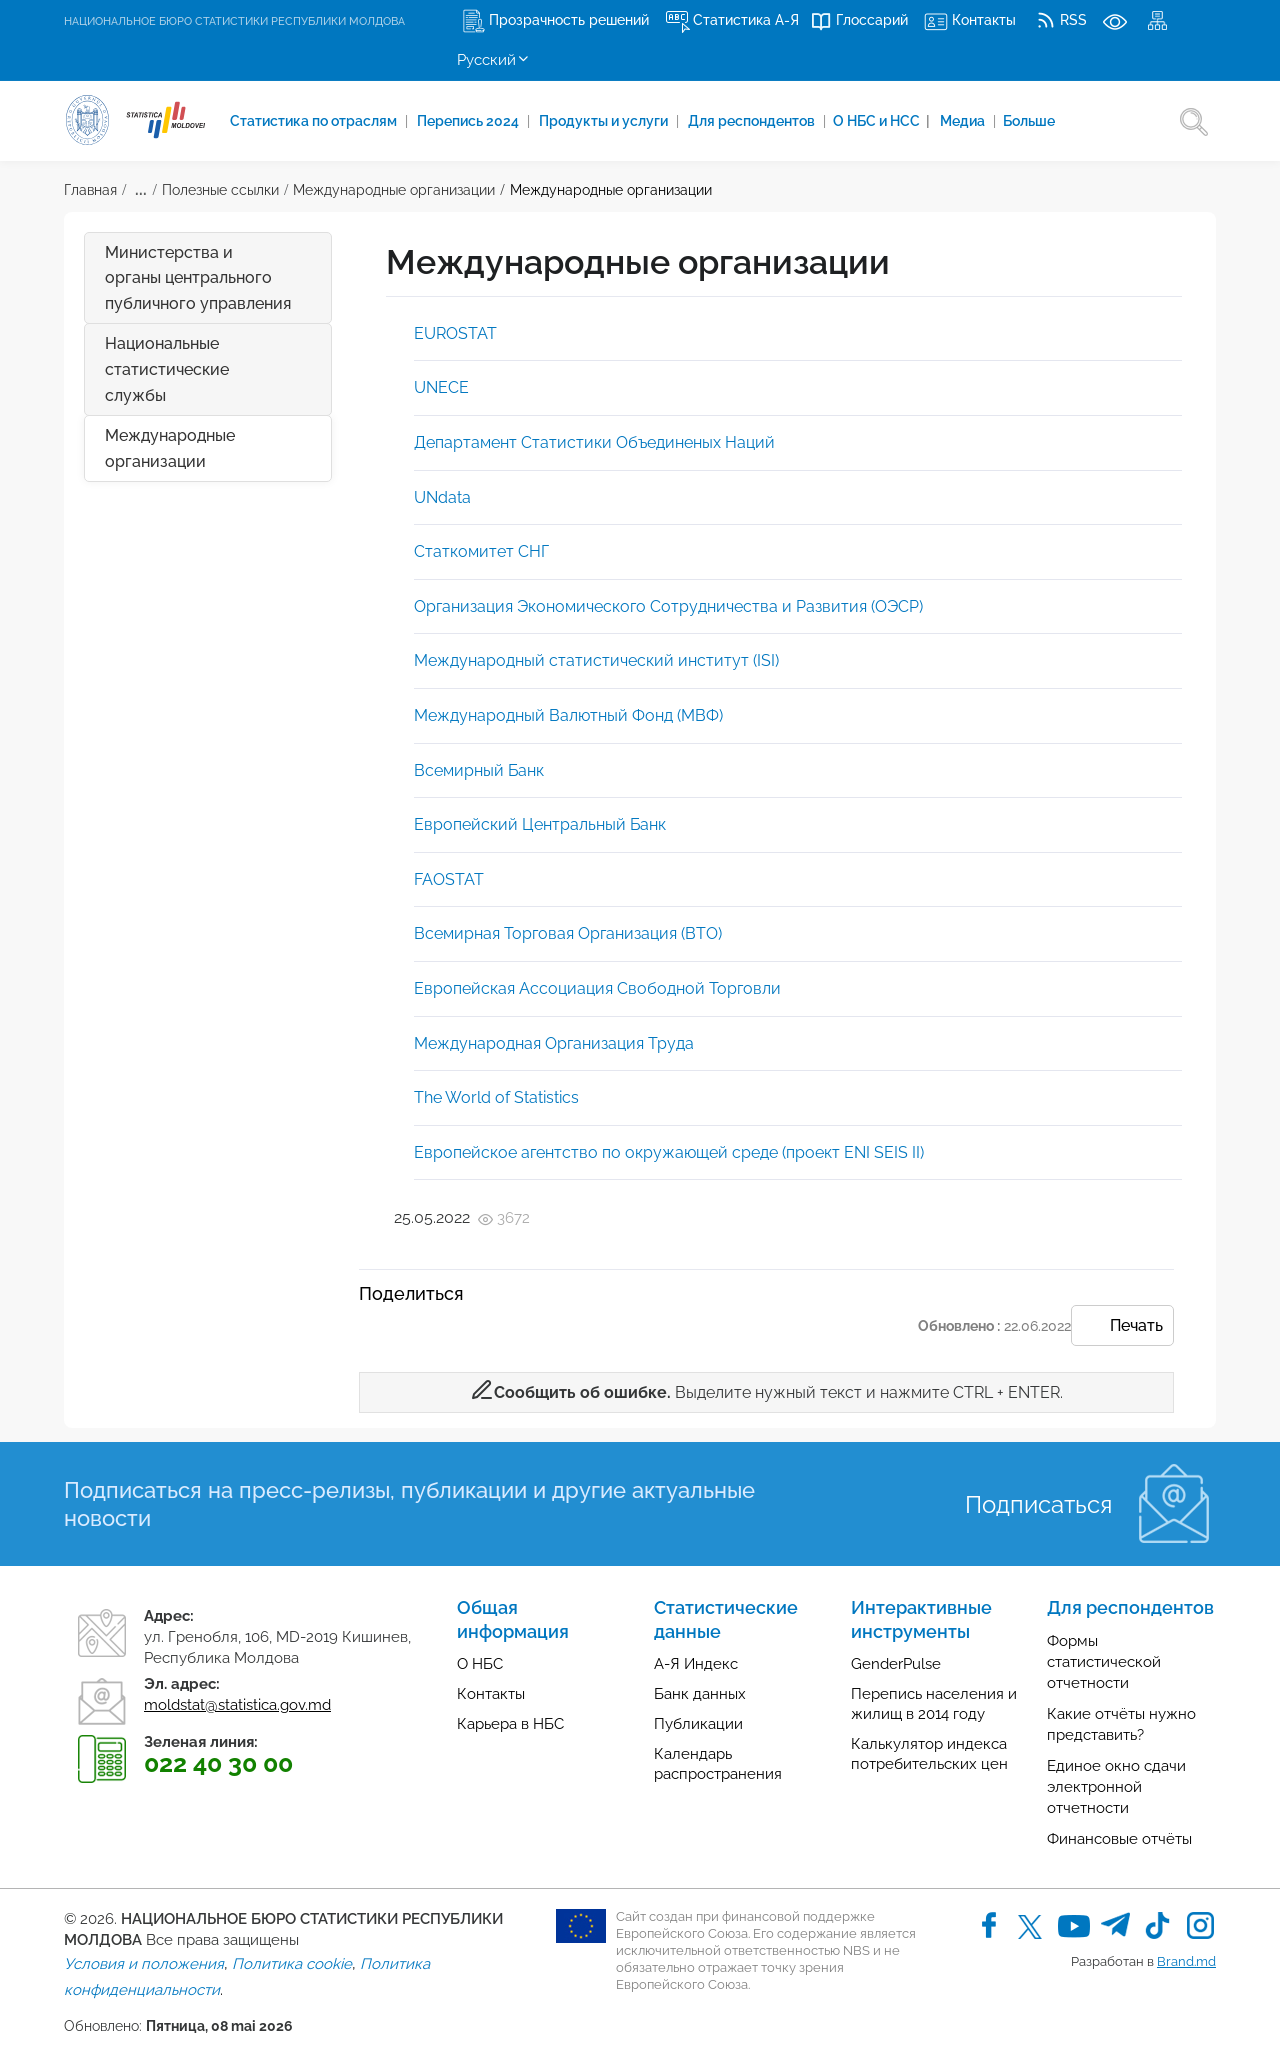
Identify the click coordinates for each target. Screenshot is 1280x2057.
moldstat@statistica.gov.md (237, 1705)
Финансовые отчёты (1119, 1839)
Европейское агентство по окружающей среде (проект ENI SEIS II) (669, 1152)
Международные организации (394, 190)
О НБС (480, 1664)
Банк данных (700, 1694)
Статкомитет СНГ (481, 551)
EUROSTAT (455, 333)
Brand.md (1186, 1961)
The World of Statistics (496, 1097)
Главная (90, 190)
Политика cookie (292, 1964)
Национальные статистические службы (167, 369)
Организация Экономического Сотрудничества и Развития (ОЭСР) (668, 606)
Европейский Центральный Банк (540, 824)
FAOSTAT (449, 879)
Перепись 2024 (469, 121)
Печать (1122, 1327)
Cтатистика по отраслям (315, 121)
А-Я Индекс (696, 1664)
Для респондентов (753, 121)
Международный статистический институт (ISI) (596, 660)
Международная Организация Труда (554, 1043)
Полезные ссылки (220, 190)
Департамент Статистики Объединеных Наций (594, 442)
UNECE (441, 387)
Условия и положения (144, 1964)
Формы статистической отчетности (1104, 1662)
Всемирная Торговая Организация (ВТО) (568, 933)
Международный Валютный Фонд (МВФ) (568, 715)
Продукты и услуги (605, 121)
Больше (1029, 121)
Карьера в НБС (510, 1724)
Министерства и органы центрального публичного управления (198, 278)
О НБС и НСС (881, 121)
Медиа (964, 121)
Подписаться (1038, 1504)
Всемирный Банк (479, 770)
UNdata (442, 497)
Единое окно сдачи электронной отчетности (1116, 1787)
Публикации (698, 1724)
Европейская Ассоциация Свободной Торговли (597, 988)
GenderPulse (896, 1664)
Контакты (491, 1694)
